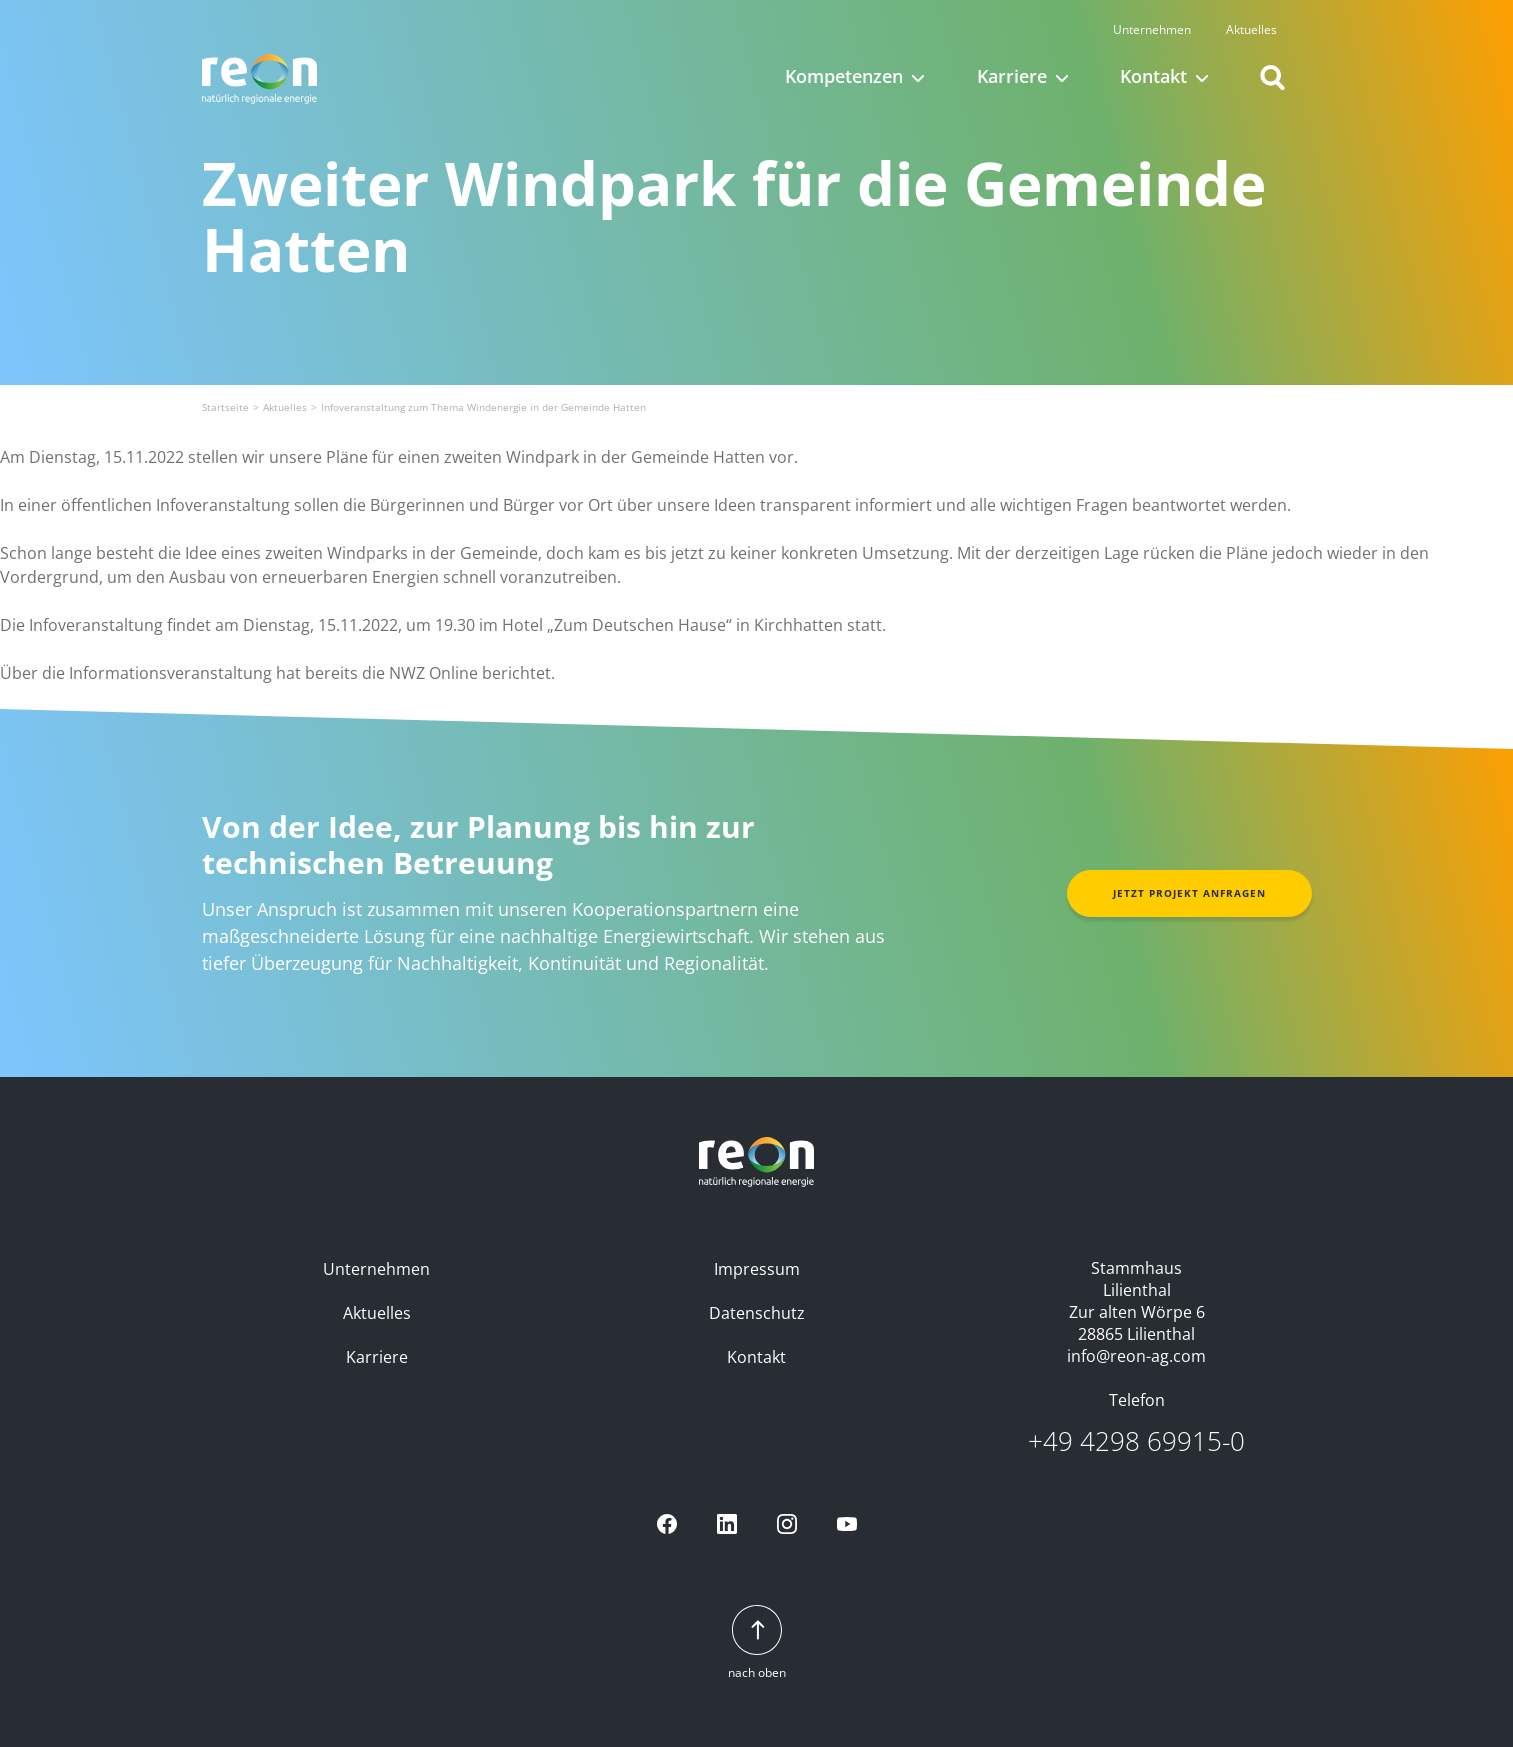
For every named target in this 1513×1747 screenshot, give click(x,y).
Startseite (225, 407)
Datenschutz (757, 1313)
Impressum (757, 1269)
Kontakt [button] (1153, 70)
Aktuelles (1260, 23)
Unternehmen (1161, 23)
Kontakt (756, 1357)
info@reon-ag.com (1136, 1356)
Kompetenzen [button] (844, 70)
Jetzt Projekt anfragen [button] (1189, 893)
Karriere (377, 1357)
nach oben (757, 1643)
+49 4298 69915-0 (1136, 1441)
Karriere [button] (1012, 70)
